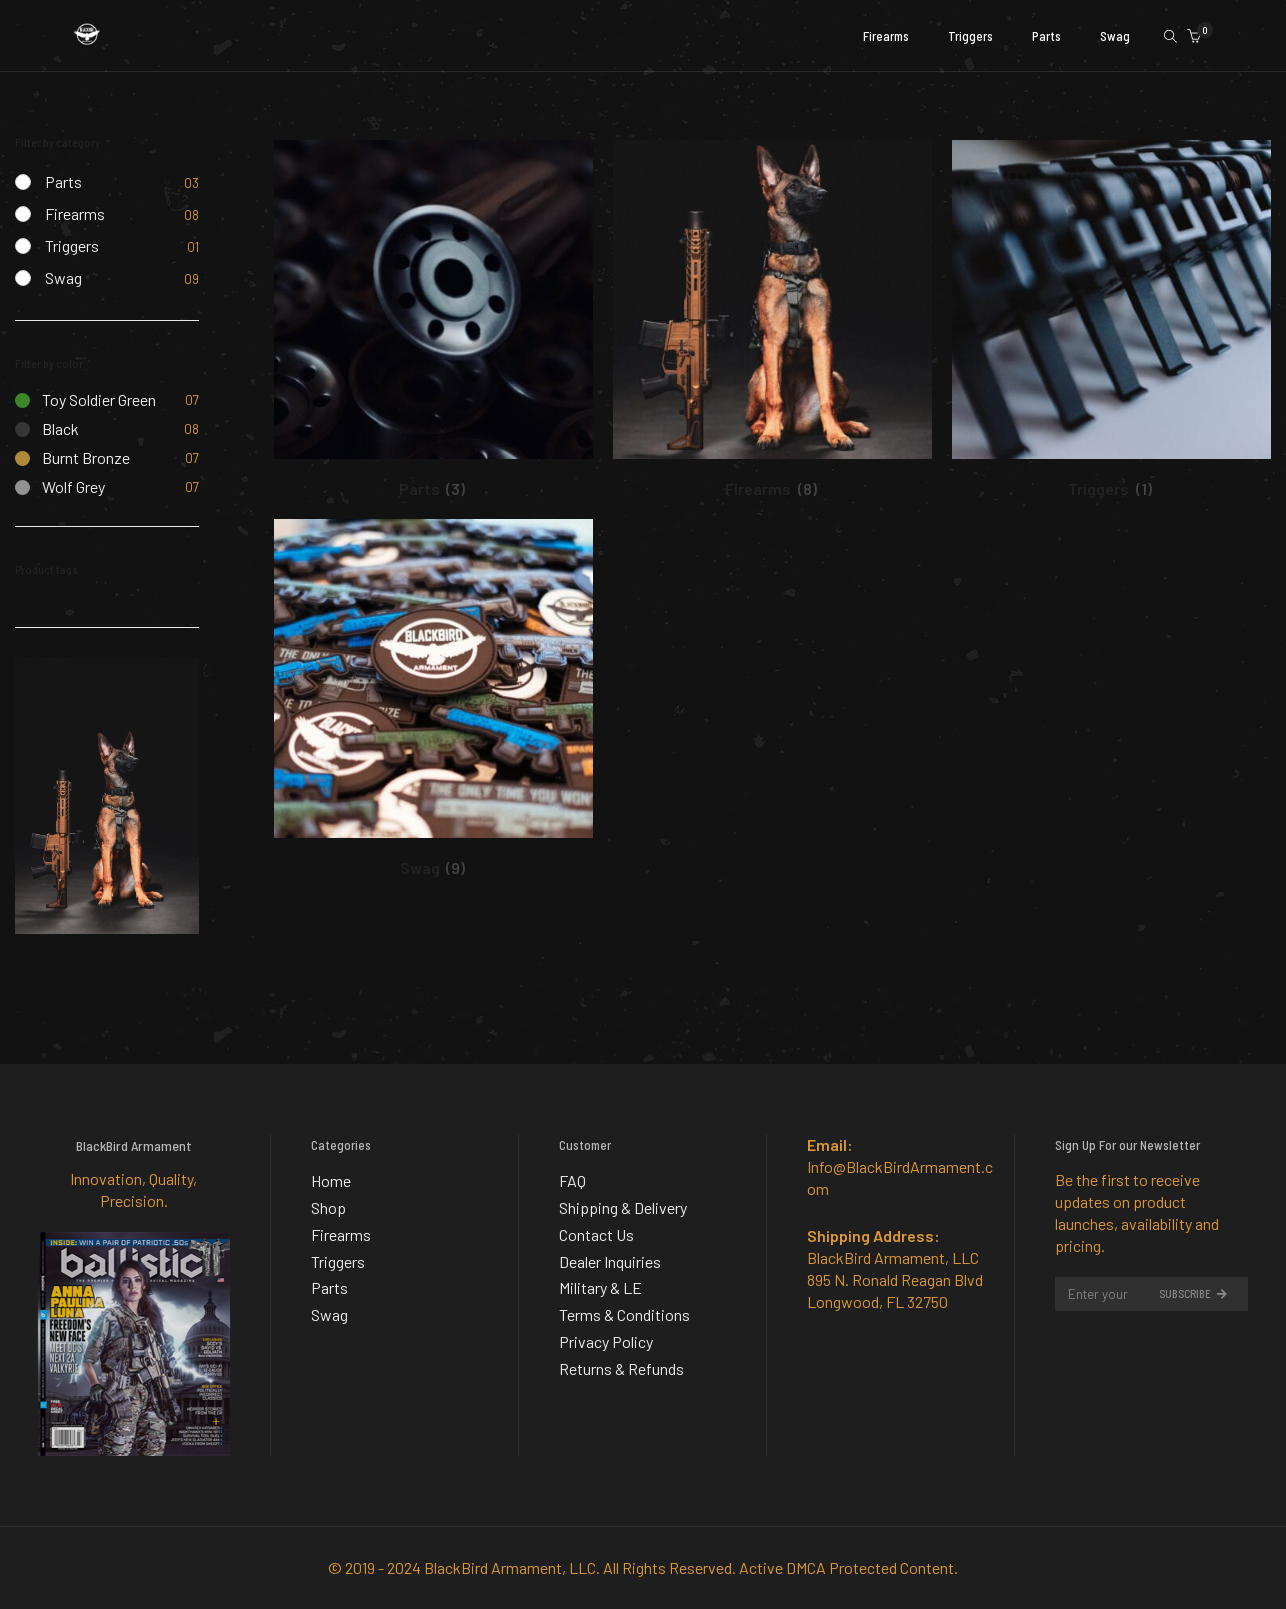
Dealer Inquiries (610, 1254)
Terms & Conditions (624, 1304)
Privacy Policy (606, 1329)
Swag (63, 277)
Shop (328, 1204)
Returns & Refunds (621, 1354)
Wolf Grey (60, 486)
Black (47, 428)
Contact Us (596, 1229)
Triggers (72, 245)
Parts (63, 181)
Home (331, 1179)
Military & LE (600, 1279)
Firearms (75, 213)
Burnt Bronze (72, 457)
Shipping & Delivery (623, 1204)
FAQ (572, 1179)
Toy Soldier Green (85, 399)
